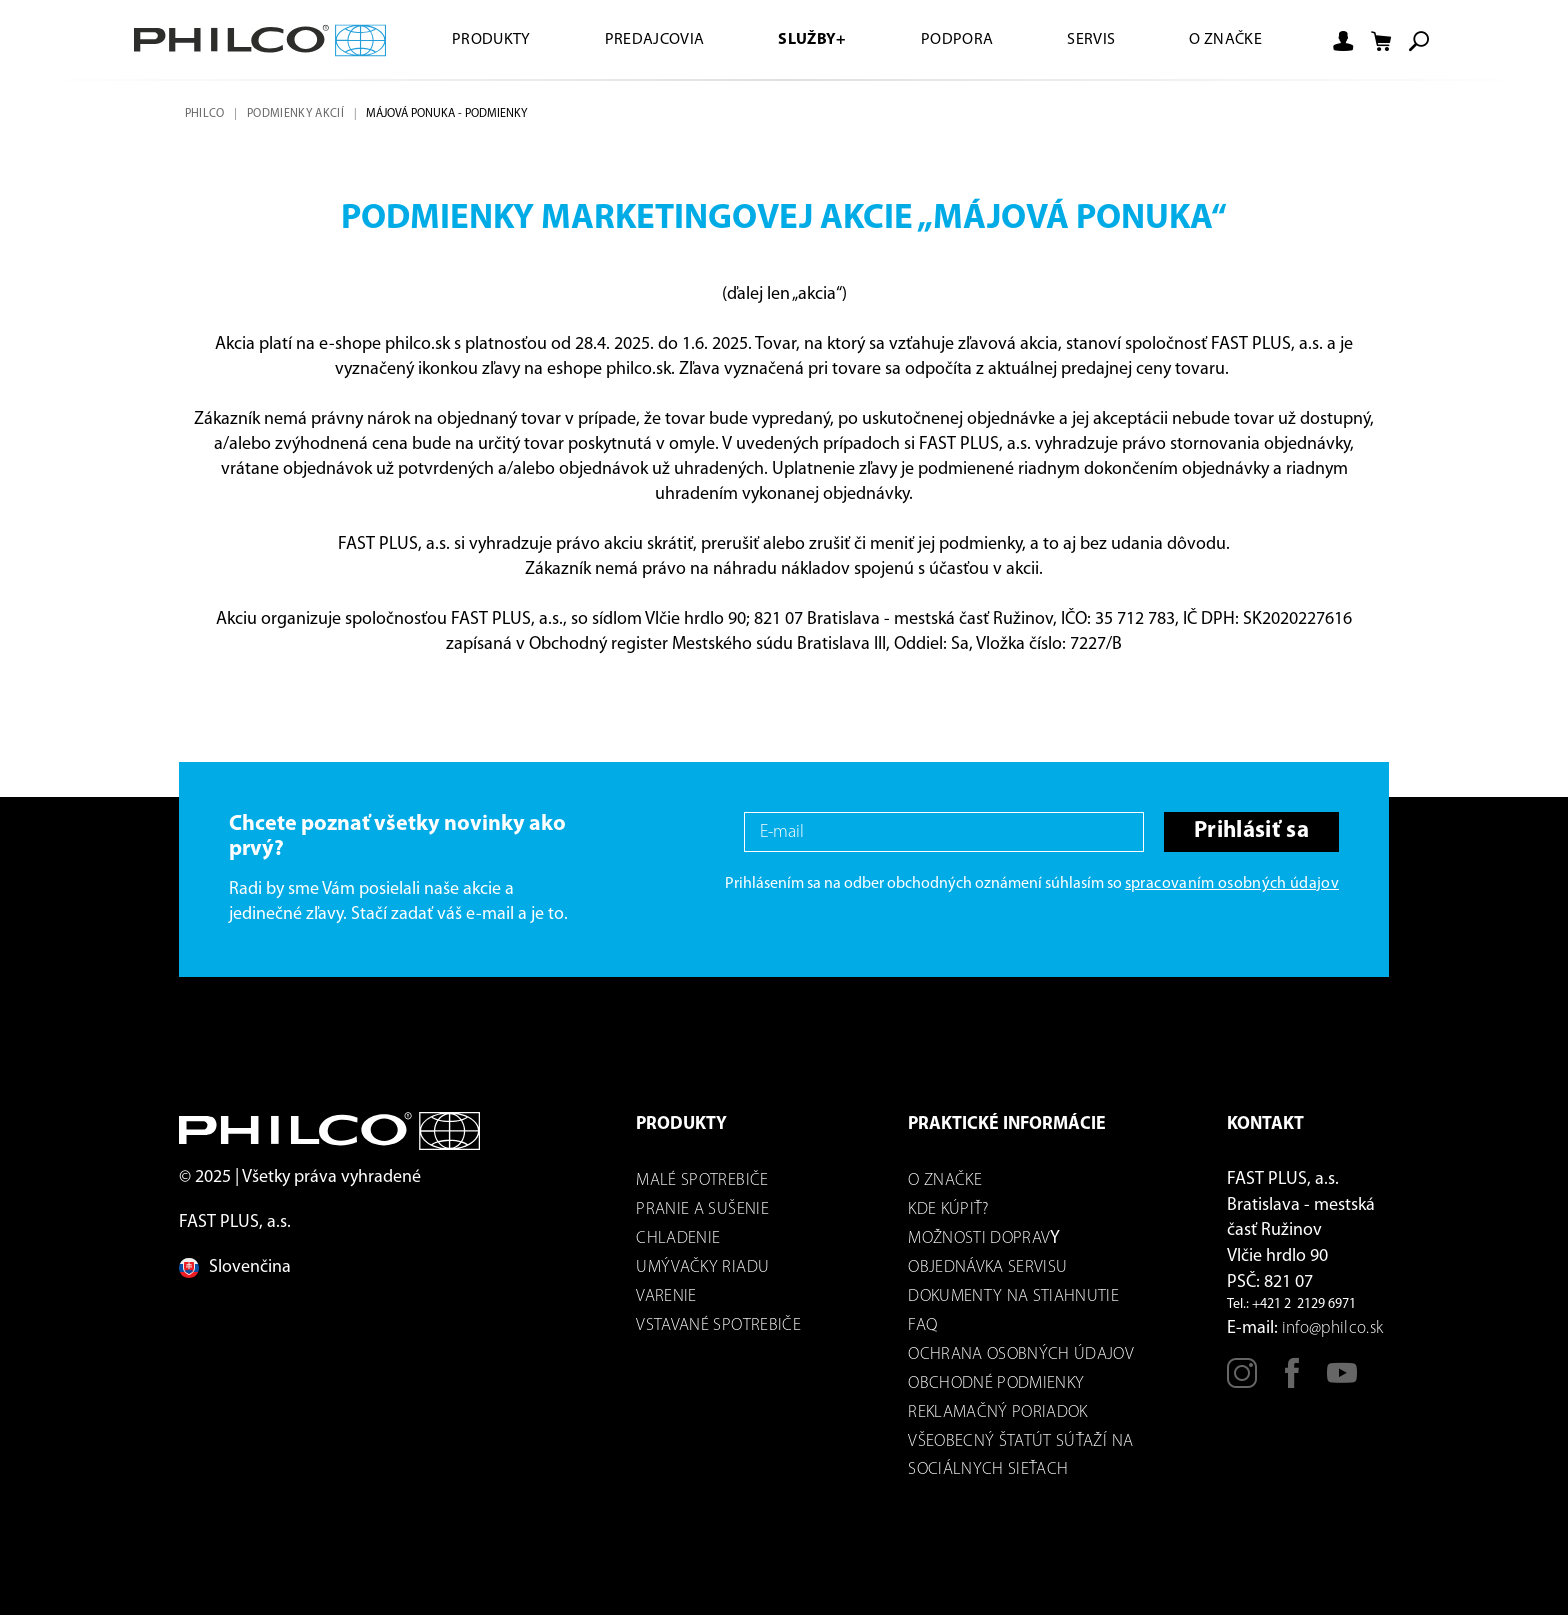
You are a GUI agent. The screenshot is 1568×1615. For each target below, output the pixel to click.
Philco (205, 114)
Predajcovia (655, 40)
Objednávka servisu (987, 1267)
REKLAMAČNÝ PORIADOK (997, 1412)
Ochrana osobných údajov (1021, 1354)
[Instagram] (1242, 1381)
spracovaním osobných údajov (1232, 884)
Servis (1091, 40)
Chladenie (678, 1238)
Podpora (957, 40)
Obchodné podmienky (996, 1383)
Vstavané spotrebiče (718, 1325)
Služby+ (812, 40)
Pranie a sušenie (702, 1209)
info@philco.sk (1333, 1328)
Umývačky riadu (702, 1267)
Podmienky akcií (295, 114)
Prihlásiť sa (1251, 831)
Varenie (666, 1296)
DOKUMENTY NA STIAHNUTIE (1013, 1296)
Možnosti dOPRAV (979, 1238)
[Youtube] (1342, 1381)
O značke (1225, 40)
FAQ (922, 1325)
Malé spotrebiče (702, 1180)
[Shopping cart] (1381, 41)
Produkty (491, 40)
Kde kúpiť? (948, 1209)
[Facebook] (1292, 1381)
